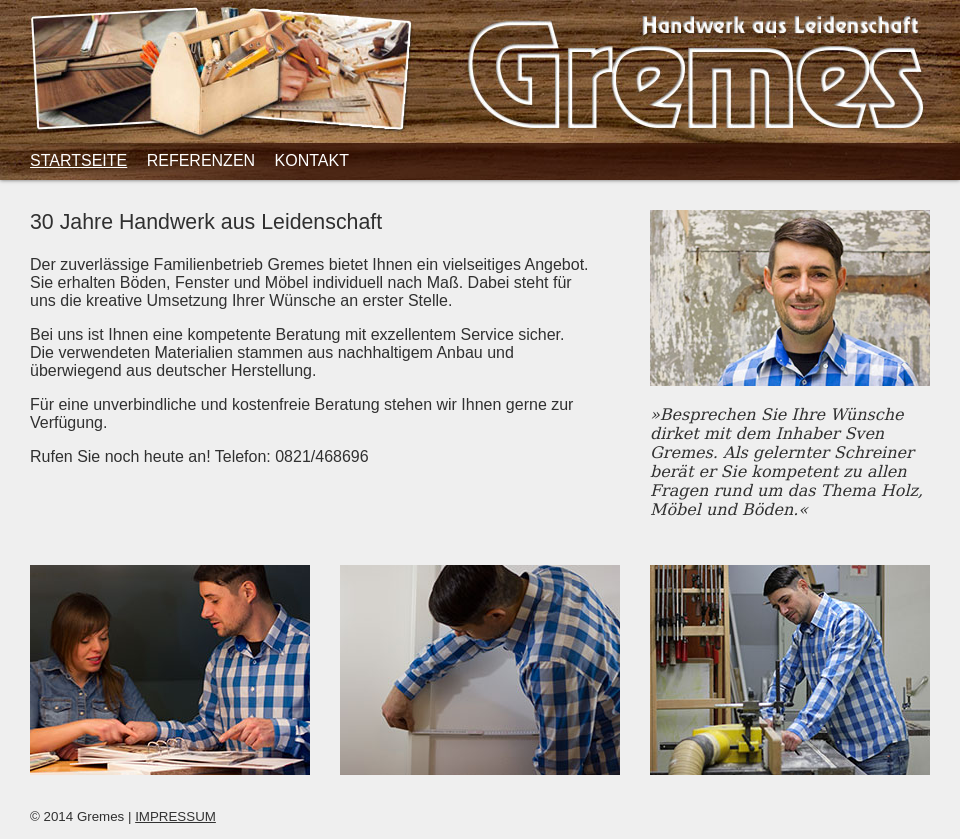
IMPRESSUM (175, 816)
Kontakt (312, 160)
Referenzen (201, 160)
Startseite (78, 160)
